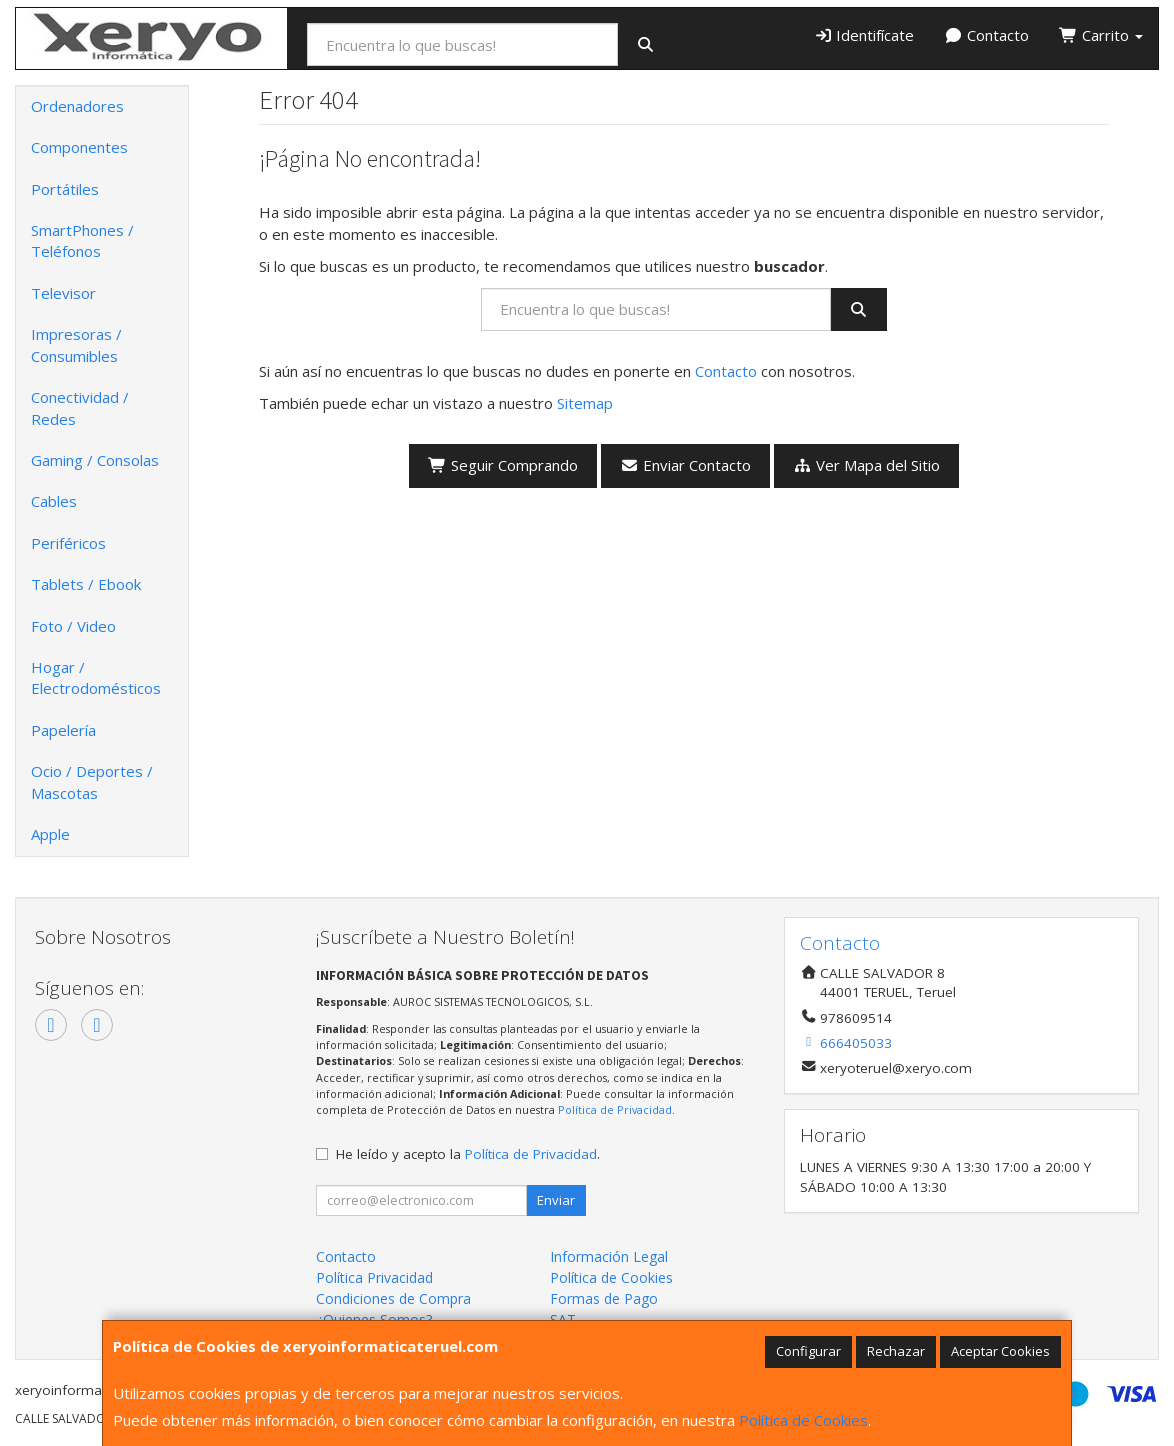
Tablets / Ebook (86, 584)
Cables (54, 501)
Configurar (808, 1351)
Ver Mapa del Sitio (866, 465)
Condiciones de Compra (393, 1298)
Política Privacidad (374, 1277)
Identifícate (864, 35)
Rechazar (896, 1351)
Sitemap (585, 403)
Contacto (986, 35)
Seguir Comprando (503, 465)
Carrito (1101, 35)
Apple (50, 834)
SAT (563, 1319)
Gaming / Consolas (95, 460)
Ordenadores (77, 106)
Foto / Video (73, 626)
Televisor (63, 293)
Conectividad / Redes (80, 407)
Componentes (79, 147)
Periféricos (68, 543)
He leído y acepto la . (468, 1154)
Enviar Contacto (685, 465)
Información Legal (609, 1256)
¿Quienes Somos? (374, 1319)
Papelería (63, 730)
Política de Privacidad (615, 1109)
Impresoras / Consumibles (76, 344)
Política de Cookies (803, 1420)
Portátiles (65, 189)
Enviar (556, 1200)
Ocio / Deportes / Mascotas (92, 781)
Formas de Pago (604, 1298)
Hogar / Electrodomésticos (96, 677)
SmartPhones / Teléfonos (82, 240)
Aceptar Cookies (1000, 1351)
